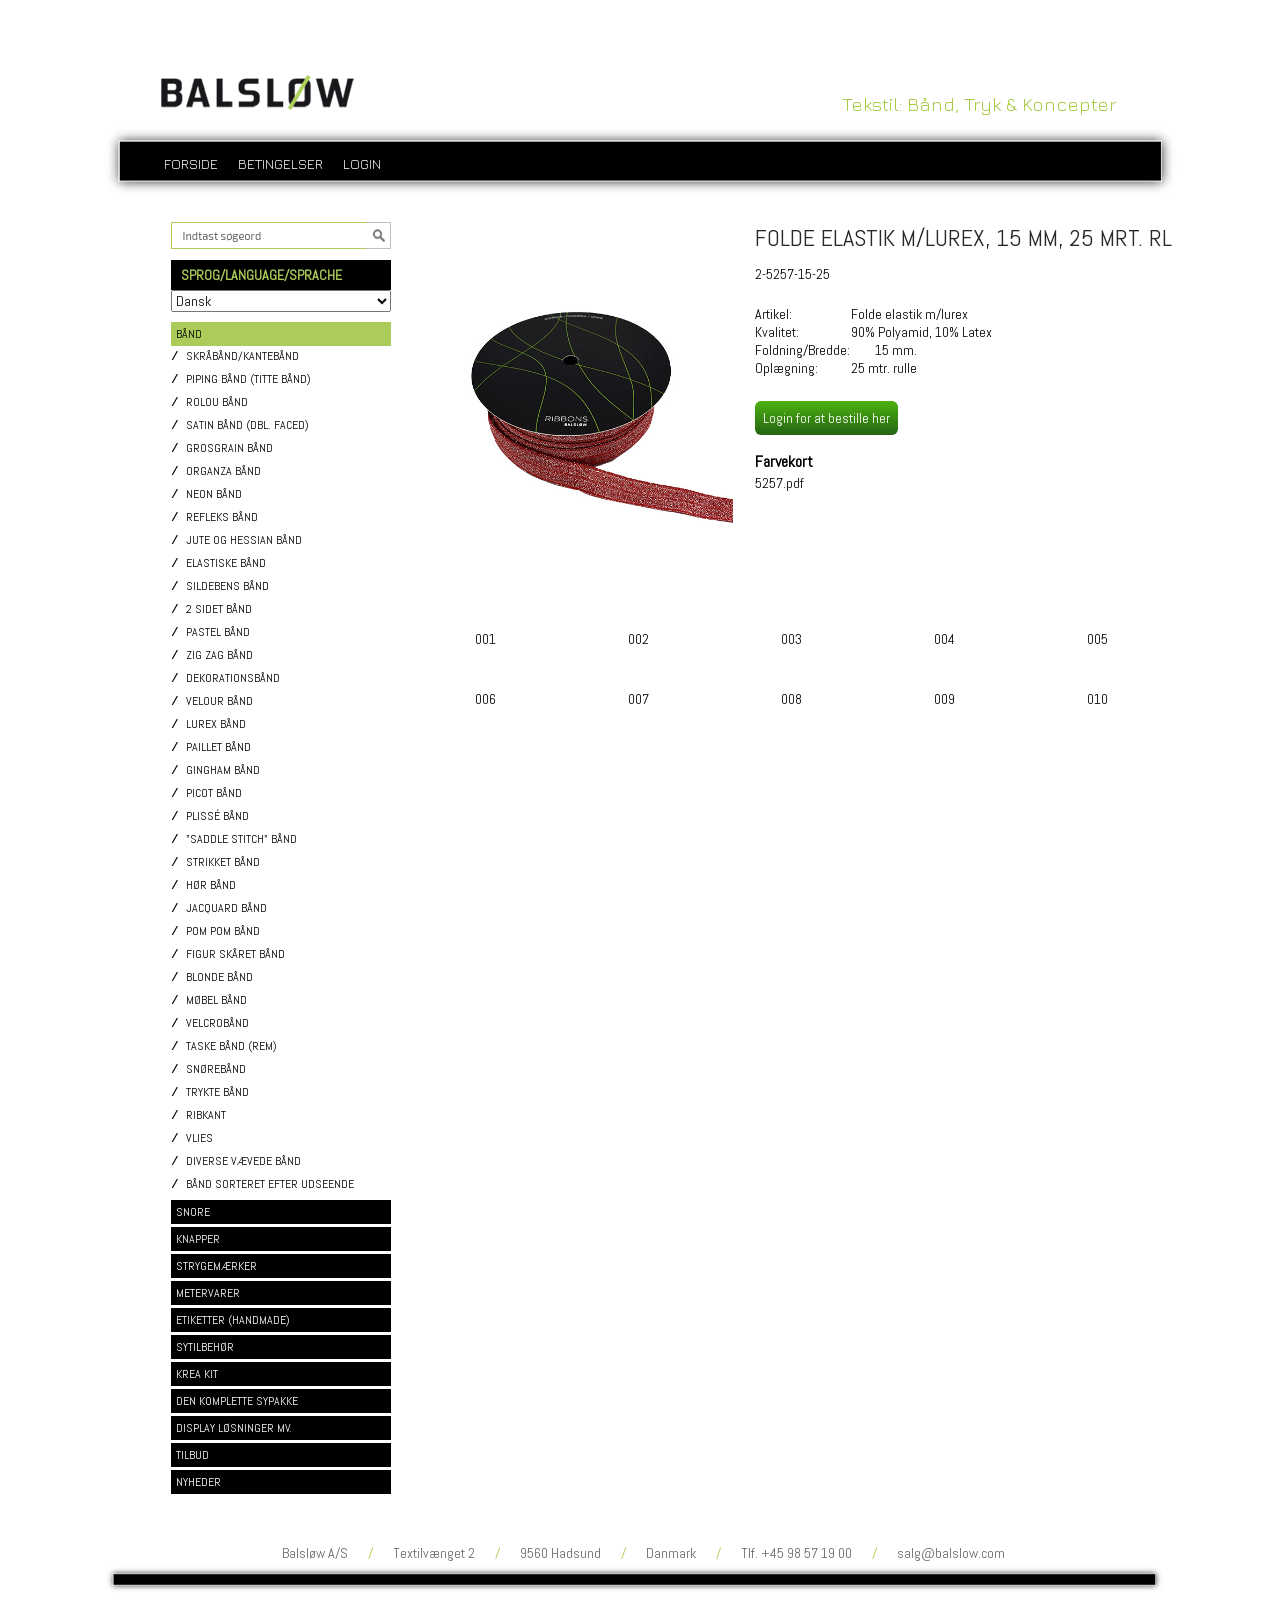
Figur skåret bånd (235, 954)
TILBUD (192, 1455)
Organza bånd (223, 471)
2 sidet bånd (219, 609)
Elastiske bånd (226, 563)
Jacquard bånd (226, 908)
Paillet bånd (218, 747)
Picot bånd (214, 793)
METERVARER (208, 1293)
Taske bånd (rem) (231, 1046)
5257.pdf (779, 483)
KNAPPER (198, 1239)
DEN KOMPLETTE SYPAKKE (237, 1401)
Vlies (199, 1138)
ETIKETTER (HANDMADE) (233, 1320)
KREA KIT (197, 1374)
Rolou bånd (217, 402)
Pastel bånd (218, 632)
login (362, 163)
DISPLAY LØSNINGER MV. (234, 1428)
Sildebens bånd (227, 586)
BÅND (189, 334)
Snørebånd (216, 1069)
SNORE (193, 1212)
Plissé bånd (217, 816)
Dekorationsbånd (233, 678)
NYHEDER (198, 1482)
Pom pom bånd (223, 931)
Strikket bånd (223, 862)
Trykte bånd (217, 1092)
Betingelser (280, 163)
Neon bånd (214, 494)
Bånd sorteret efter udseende (270, 1184)
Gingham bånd (223, 770)
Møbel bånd (216, 1000)
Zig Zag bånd (219, 655)
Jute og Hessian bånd (244, 540)
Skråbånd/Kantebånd (242, 356)
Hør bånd (211, 885)
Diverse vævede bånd (243, 1161)
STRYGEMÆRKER (216, 1266)
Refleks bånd (222, 517)
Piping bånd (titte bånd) (248, 379)
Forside (191, 163)
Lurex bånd (216, 724)
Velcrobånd (217, 1023)
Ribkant (206, 1115)
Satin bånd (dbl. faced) (247, 425)
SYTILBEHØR (205, 1347)
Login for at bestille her (826, 418)
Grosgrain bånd (229, 448)
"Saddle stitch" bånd (241, 839)
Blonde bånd (219, 977)
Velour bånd (219, 701)
